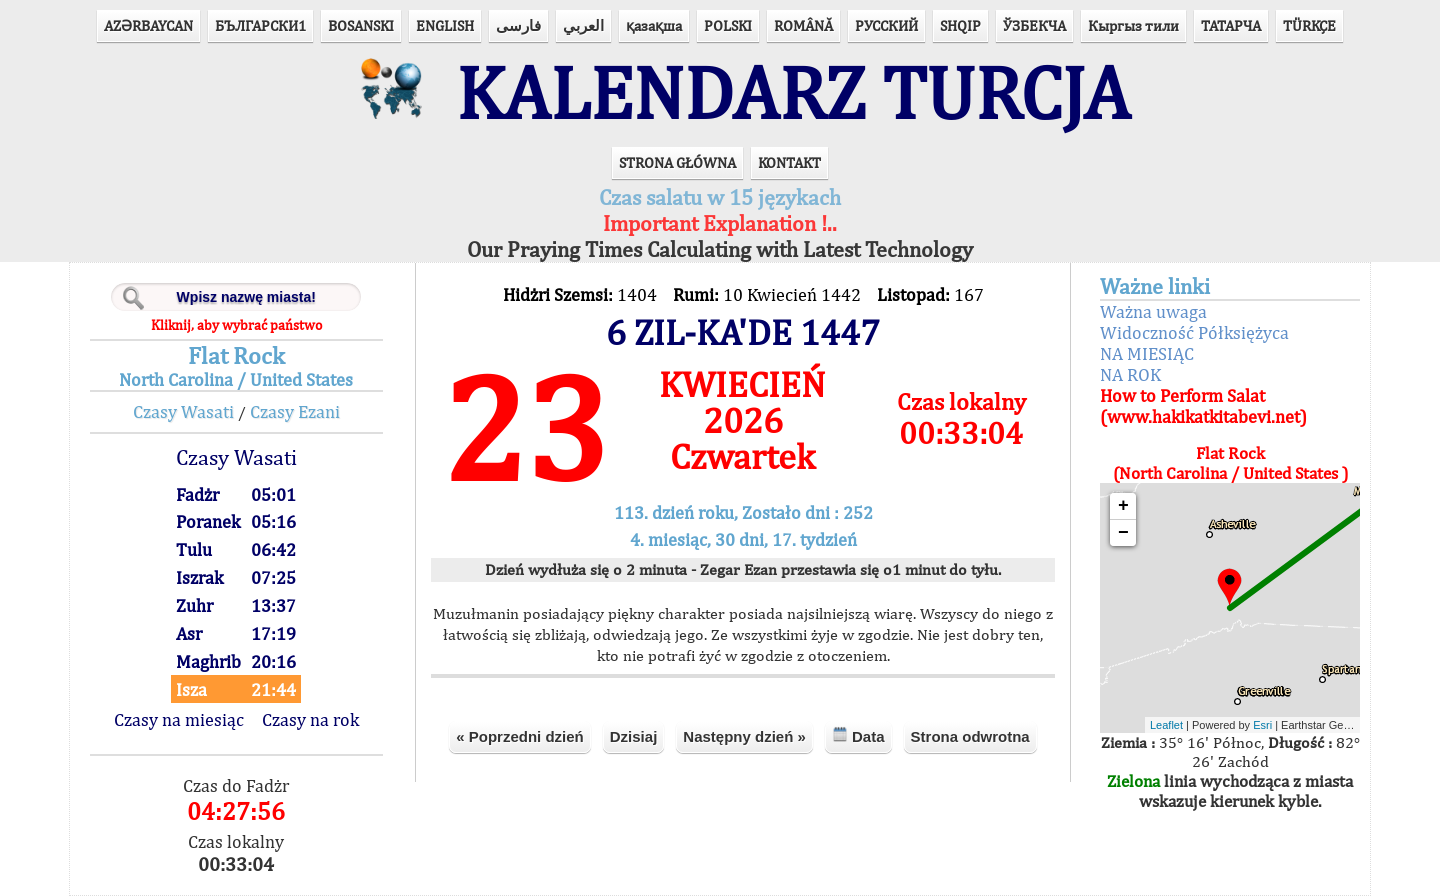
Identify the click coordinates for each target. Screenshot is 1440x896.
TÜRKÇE (1309, 25)
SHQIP (960, 25)
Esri (1262, 725)
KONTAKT (789, 162)
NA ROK (1130, 374)
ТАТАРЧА (1231, 25)
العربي (583, 25)
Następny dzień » (744, 736)
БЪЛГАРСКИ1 (260, 25)
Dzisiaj (634, 736)
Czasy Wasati (183, 411)
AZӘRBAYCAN (148, 25)
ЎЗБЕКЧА (1034, 25)
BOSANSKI (361, 25)
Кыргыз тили (1133, 25)
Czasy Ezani (295, 411)
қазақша (654, 25)
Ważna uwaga (1153, 311)
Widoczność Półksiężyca (1194, 332)
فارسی (518, 25)
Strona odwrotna (970, 736)
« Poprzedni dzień (520, 736)
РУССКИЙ (886, 25)
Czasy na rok (310, 719)
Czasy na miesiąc (179, 719)
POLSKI (728, 25)
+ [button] (1123, 506)
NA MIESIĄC (1147, 353)
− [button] (1123, 533)
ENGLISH (445, 25)
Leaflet (1166, 725)
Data (858, 735)
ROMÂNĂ (803, 25)
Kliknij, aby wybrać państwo (236, 325)
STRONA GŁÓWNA (677, 162)
